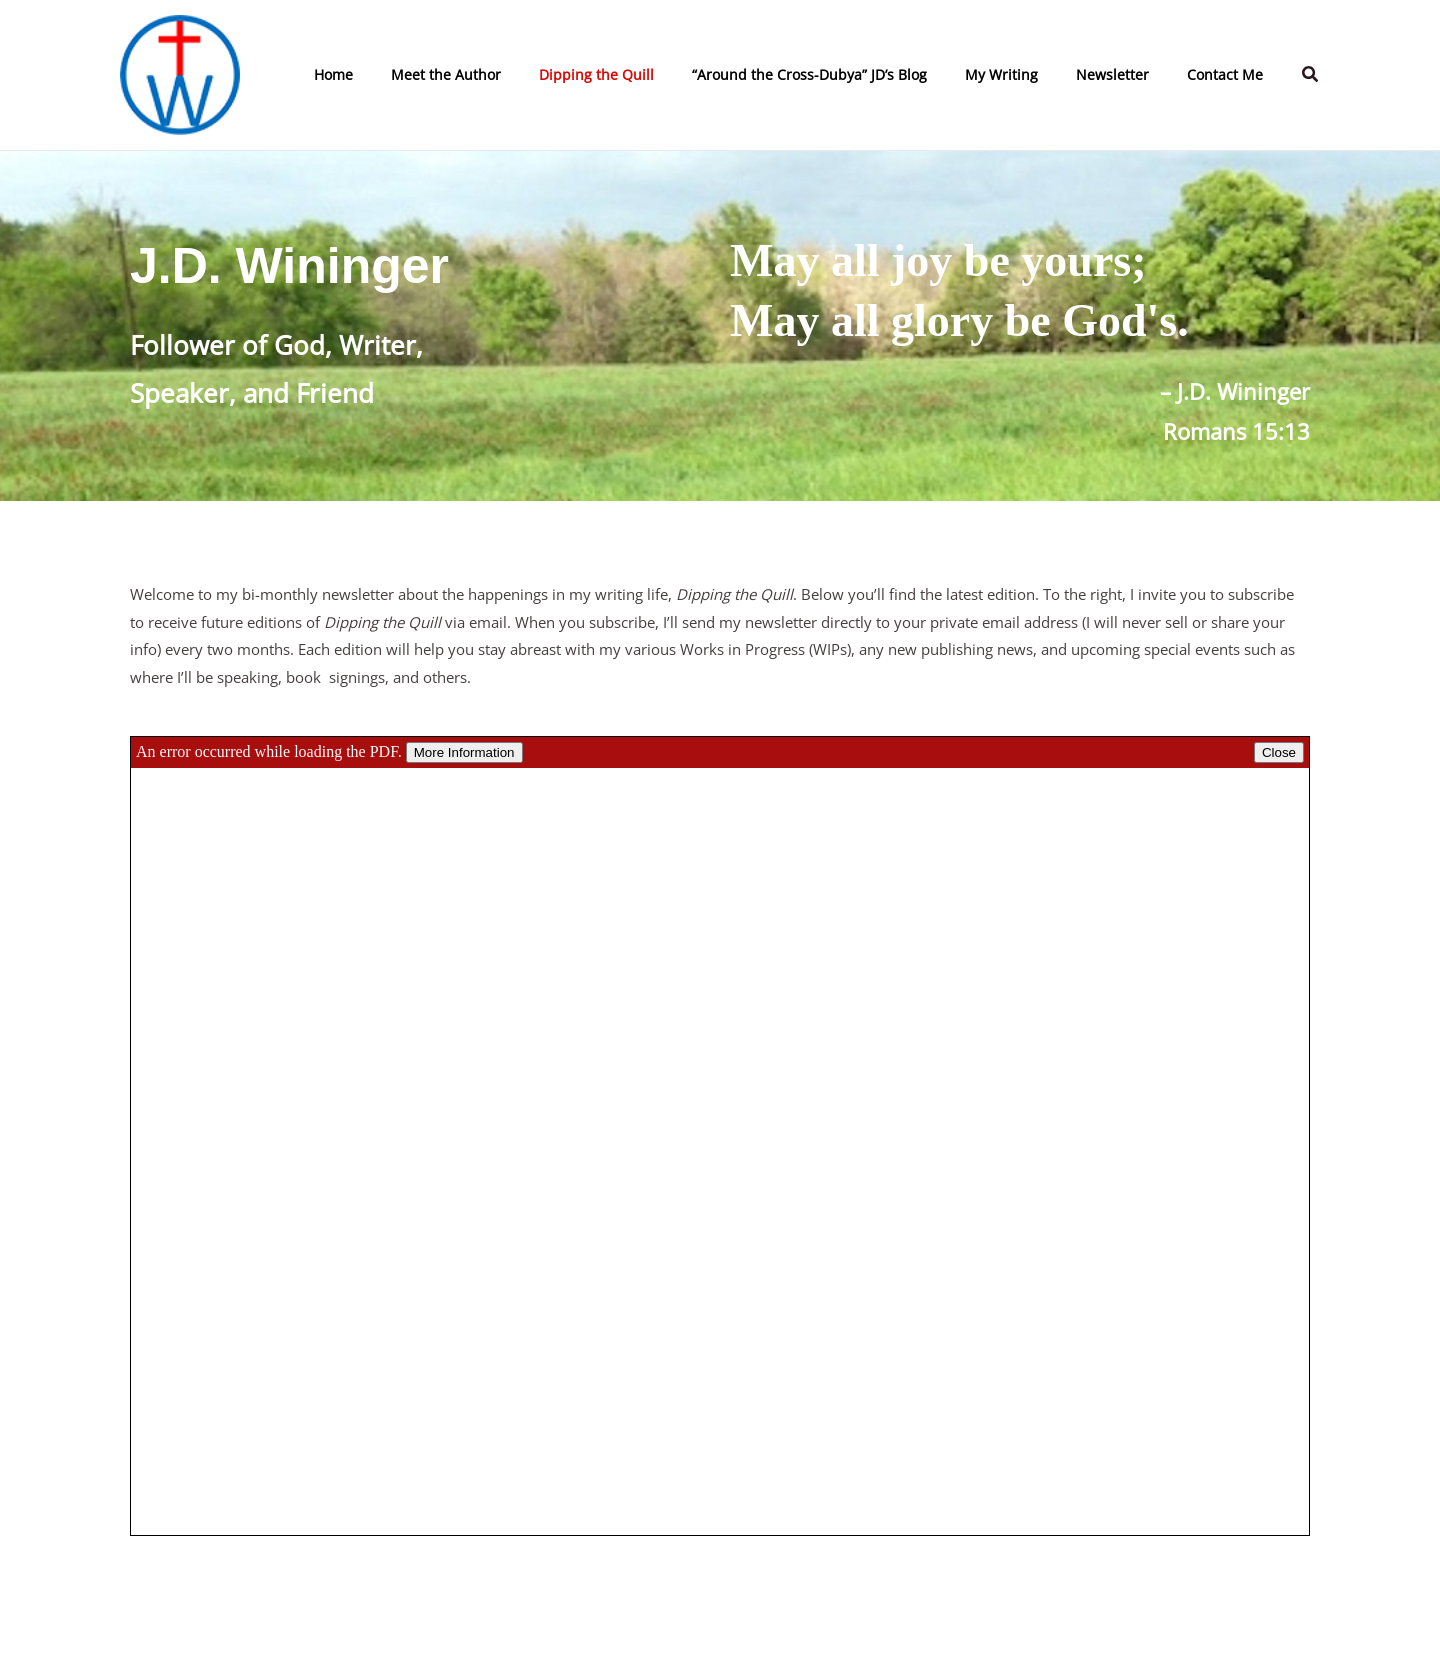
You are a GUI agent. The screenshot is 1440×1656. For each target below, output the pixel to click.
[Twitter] (933, 1621)
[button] (1311, 75)
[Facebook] (873, 1621)
